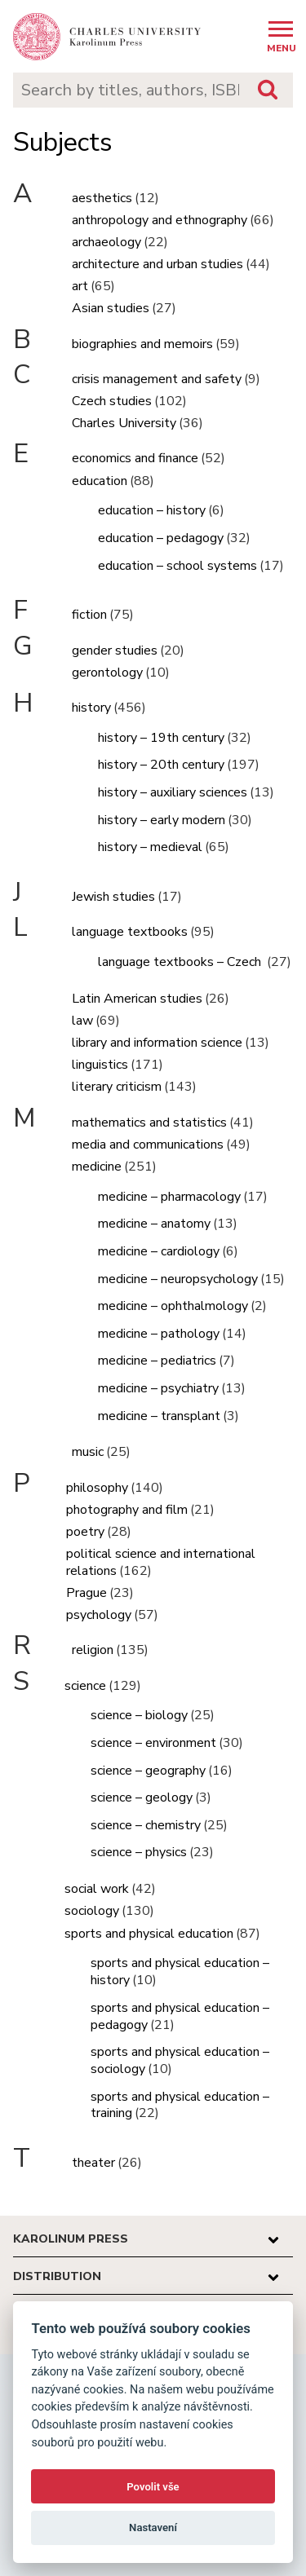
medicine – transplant (159, 1416)
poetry (85, 1532)
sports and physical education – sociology (180, 2060)
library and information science (157, 1043)
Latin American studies (137, 999)
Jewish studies (113, 897)
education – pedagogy (161, 538)
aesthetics (102, 198)
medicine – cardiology (159, 1251)
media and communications (148, 1144)
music (88, 1452)
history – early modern (161, 820)
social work (96, 1889)
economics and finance (135, 458)
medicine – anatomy (154, 1224)
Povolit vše (152, 2487)
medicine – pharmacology (169, 1197)
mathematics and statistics (149, 1122)
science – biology (139, 1715)
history (91, 708)
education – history (152, 510)
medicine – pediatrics (157, 1361)
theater (93, 2163)
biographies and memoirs (142, 344)
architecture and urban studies (157, 264)
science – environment (153, 1743)
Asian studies (110, 308)
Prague (86, 1593)
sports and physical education (148, 1934)
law (82, 1021)
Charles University (124, 423)
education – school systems (177, 566)
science (85, 1686)
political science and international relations (160, 1562)
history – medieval (150, 847)
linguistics (100, 1065)
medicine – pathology (159, 1334)
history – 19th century (161, 738)
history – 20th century (161, 765)
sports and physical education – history (180, 1971)
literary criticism (117, 1087)
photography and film (127, 1510)
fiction (89, 615)
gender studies (114, 650)
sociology (91, 1911)
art (80, 286)
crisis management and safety (157, 379)
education (99, 481)
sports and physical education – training (180, 2105)
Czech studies (112, 401)
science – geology (142, 1797)
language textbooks (130, 932)
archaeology (106, 242)
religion (92, 1650)
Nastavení (153, 2527)
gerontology (107, 672)
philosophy (97, 1488)
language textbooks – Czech (181, 962)
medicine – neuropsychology (178, 1279)
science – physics (139, 1852)
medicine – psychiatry (158, 1388)
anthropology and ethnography (159, 220)
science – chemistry (146, 1825)
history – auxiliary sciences (172, 792)
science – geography (148, 1771)
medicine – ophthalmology (173, 1306)
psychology (98, 1615)
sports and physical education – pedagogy (180, 2016)
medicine (97, 1167)
